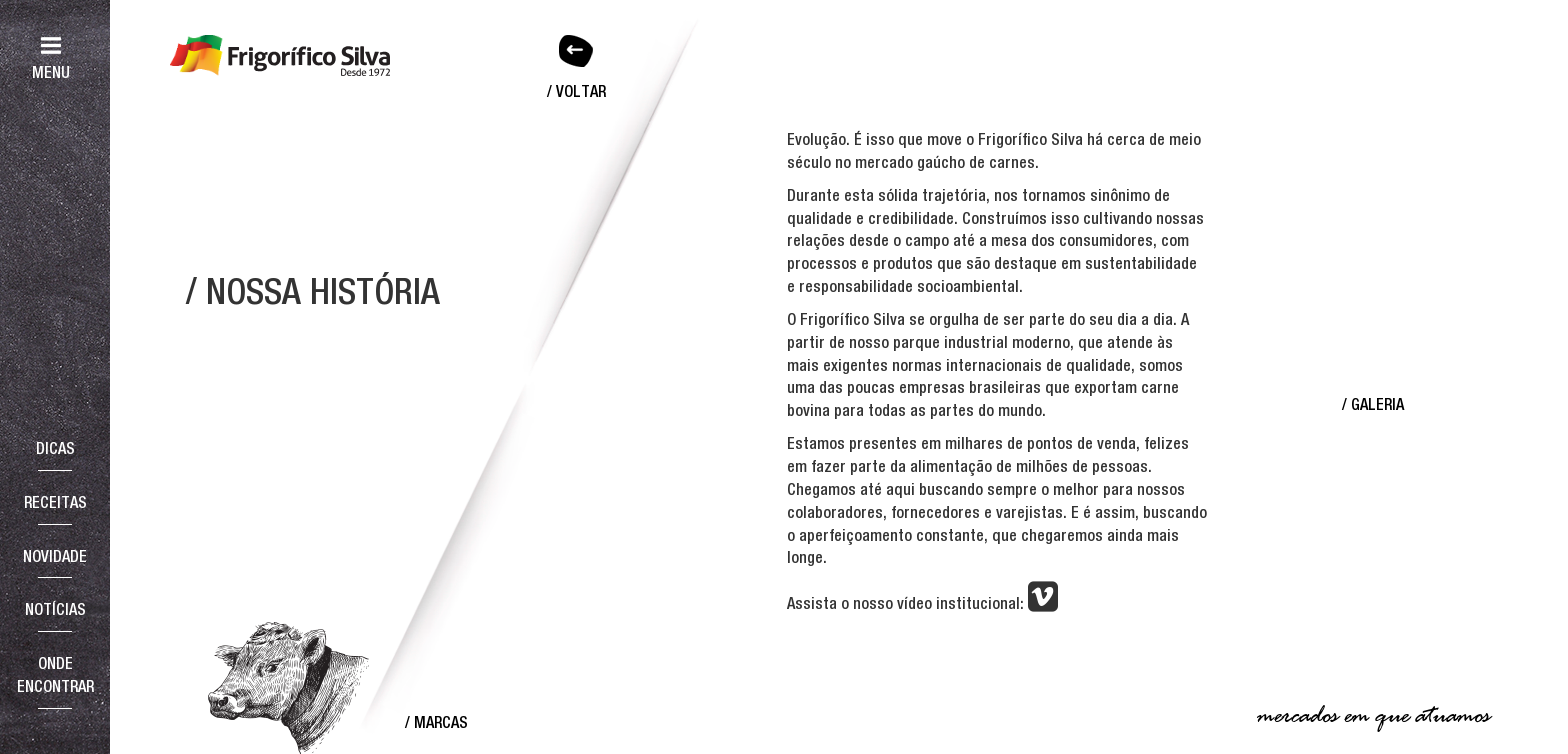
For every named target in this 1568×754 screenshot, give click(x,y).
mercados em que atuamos (1373, 716)
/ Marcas (436, 722)
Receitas (55, 502)
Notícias (55, 609)
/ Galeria (1373, 404)
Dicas (55, 448)
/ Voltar (576, 91)
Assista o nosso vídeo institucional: (922, 604)
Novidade (55, 556)
